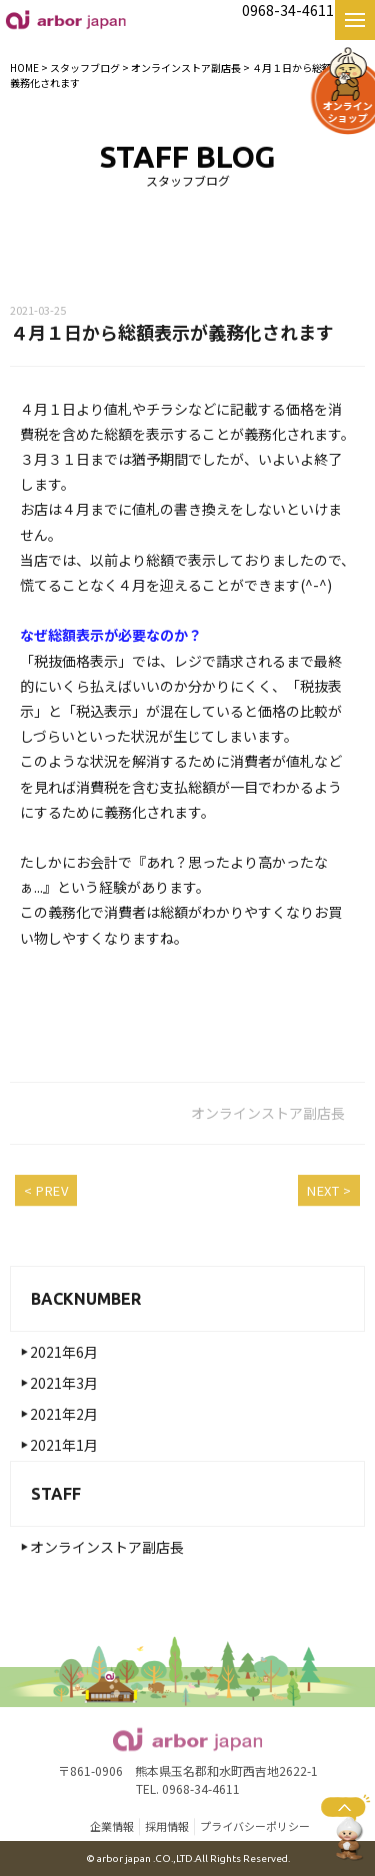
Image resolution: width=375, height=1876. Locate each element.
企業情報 (112, 1828)
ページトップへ (345, 1827)
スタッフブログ (85, 67)
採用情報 (167, 1828)
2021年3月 (64, 1392)
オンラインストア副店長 (107, 1556)
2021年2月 (64, 1423)
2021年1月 (64, 1454)
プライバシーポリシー (255, 1828)
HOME (24, 67)
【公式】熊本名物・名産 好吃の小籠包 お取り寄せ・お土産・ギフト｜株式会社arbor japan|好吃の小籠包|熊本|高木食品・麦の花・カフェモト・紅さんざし (65, 19)
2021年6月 (64, 1361)
